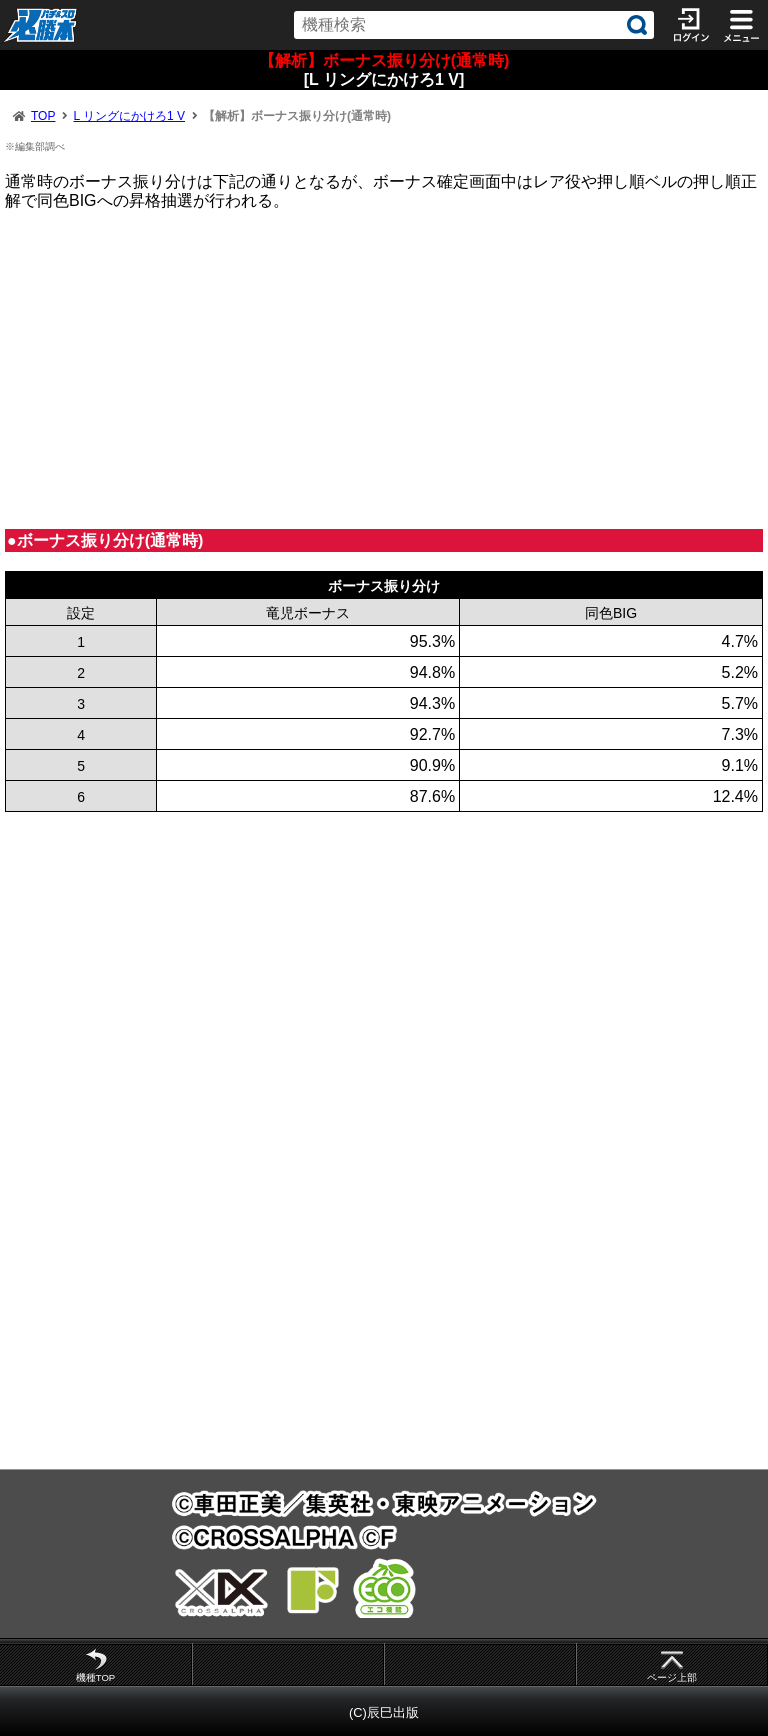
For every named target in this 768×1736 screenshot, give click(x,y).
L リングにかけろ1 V (129, 116)
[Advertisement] (384, 369)
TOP (43, 116)
